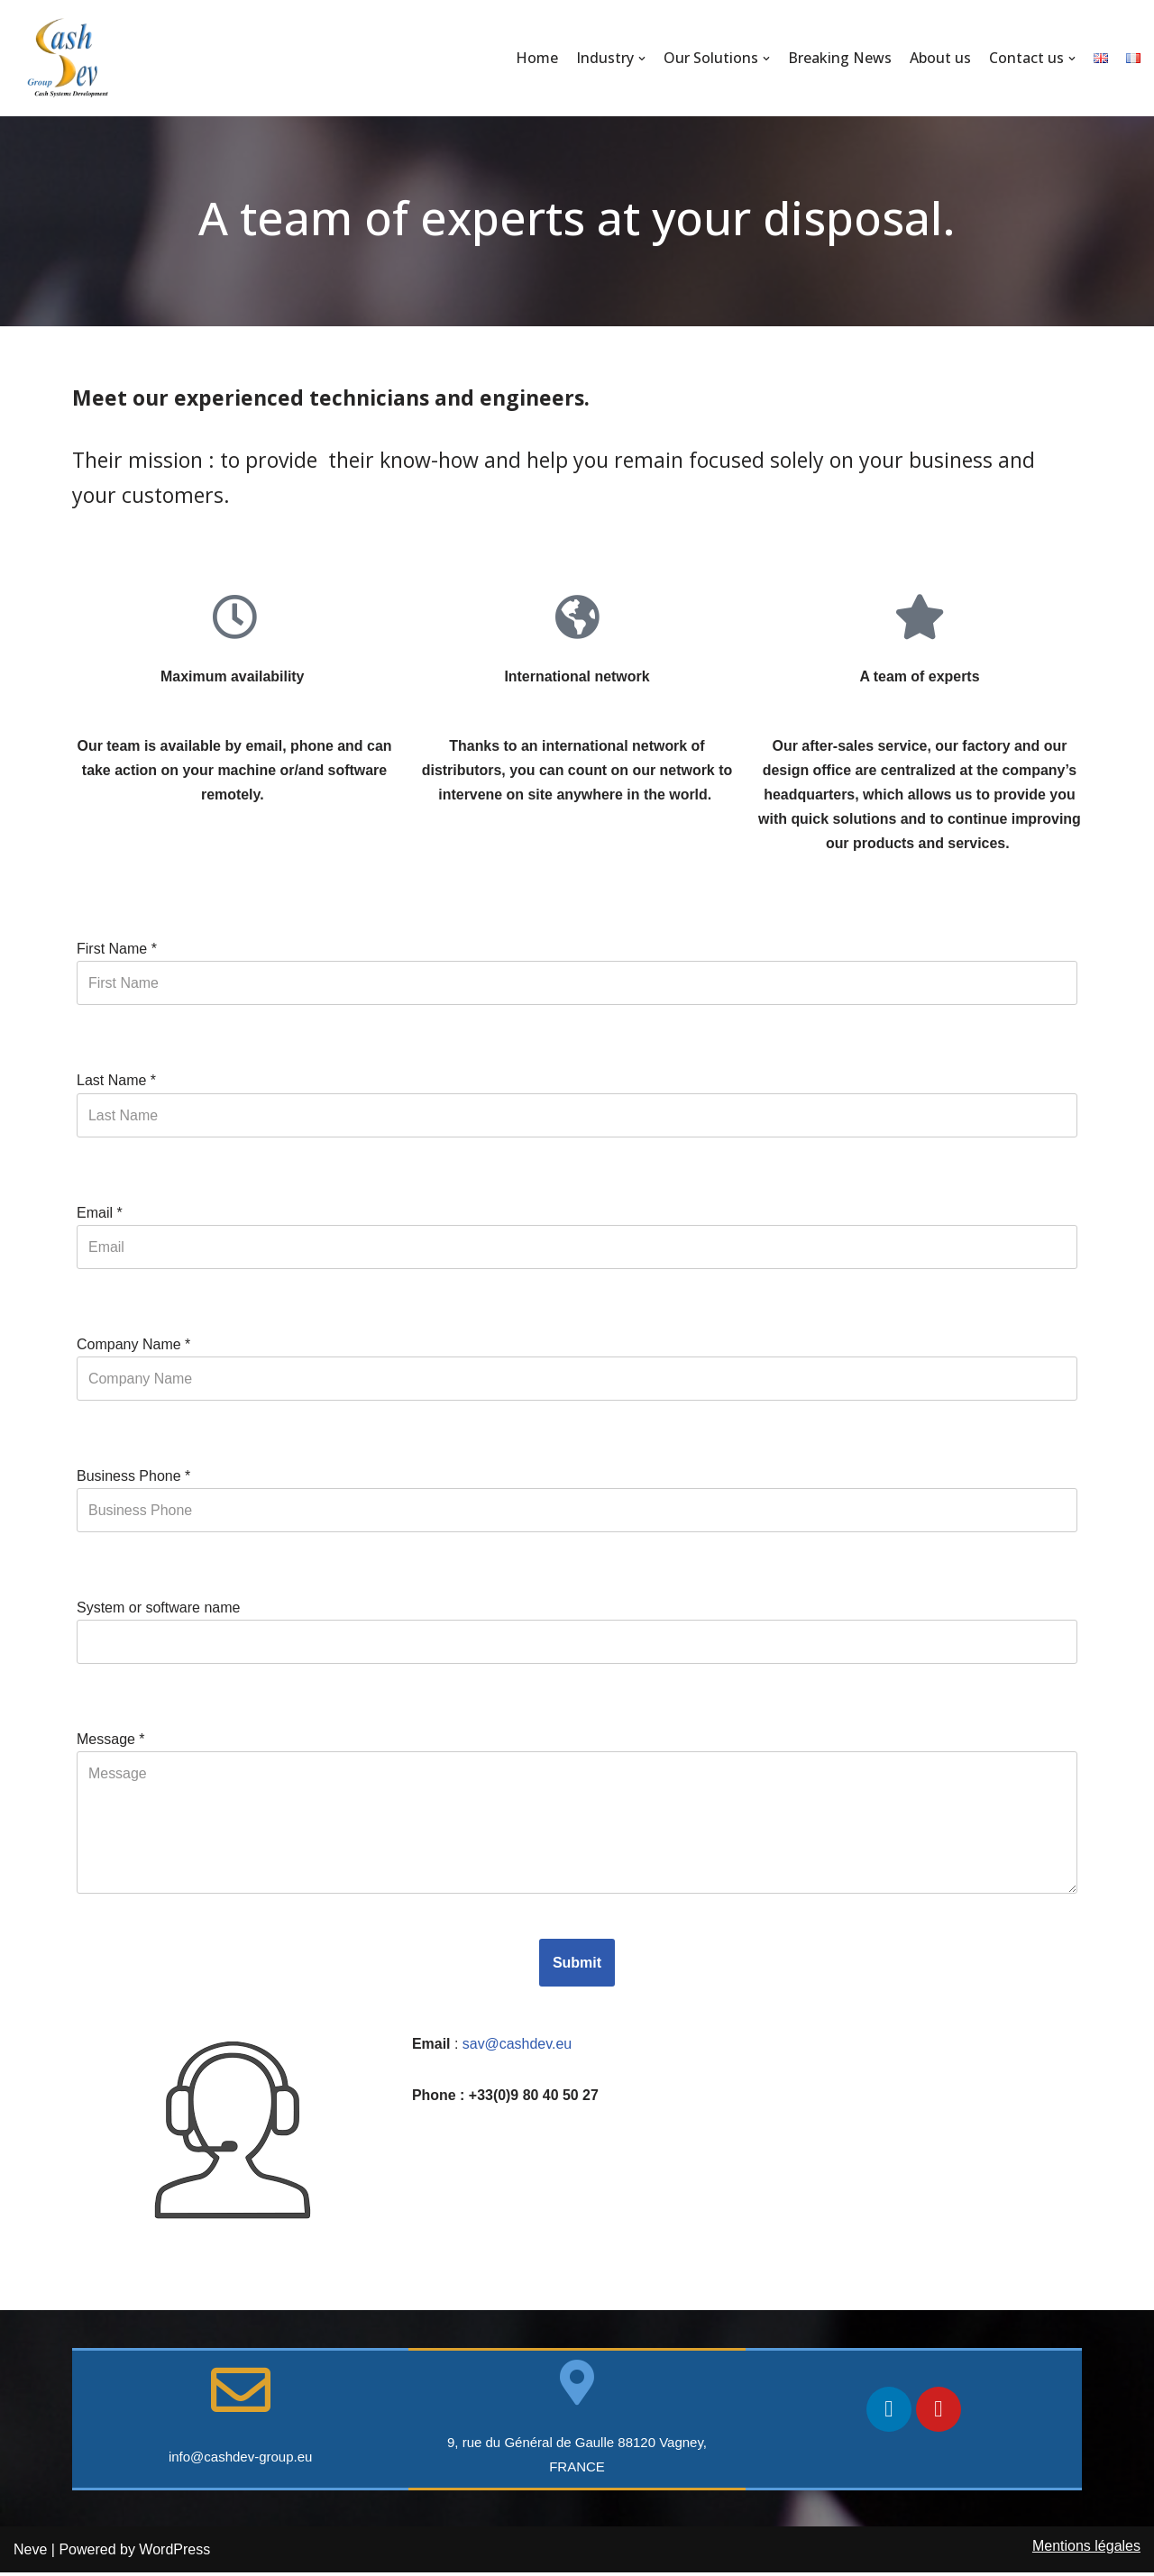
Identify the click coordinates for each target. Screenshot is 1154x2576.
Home (537, 58)
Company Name (133, 1346)
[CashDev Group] (68, 58)
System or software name (158, 1609)
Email (100, 1213)
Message (111, 1741)
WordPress (174, 2553)
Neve (30, 2553)
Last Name (116, 1082)
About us (940, 58)
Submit (577, 1965)
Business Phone (133, 1477)
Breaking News (840, 58)
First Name (117, 950)
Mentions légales (1086, 2549)
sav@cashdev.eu (519, 2046)
